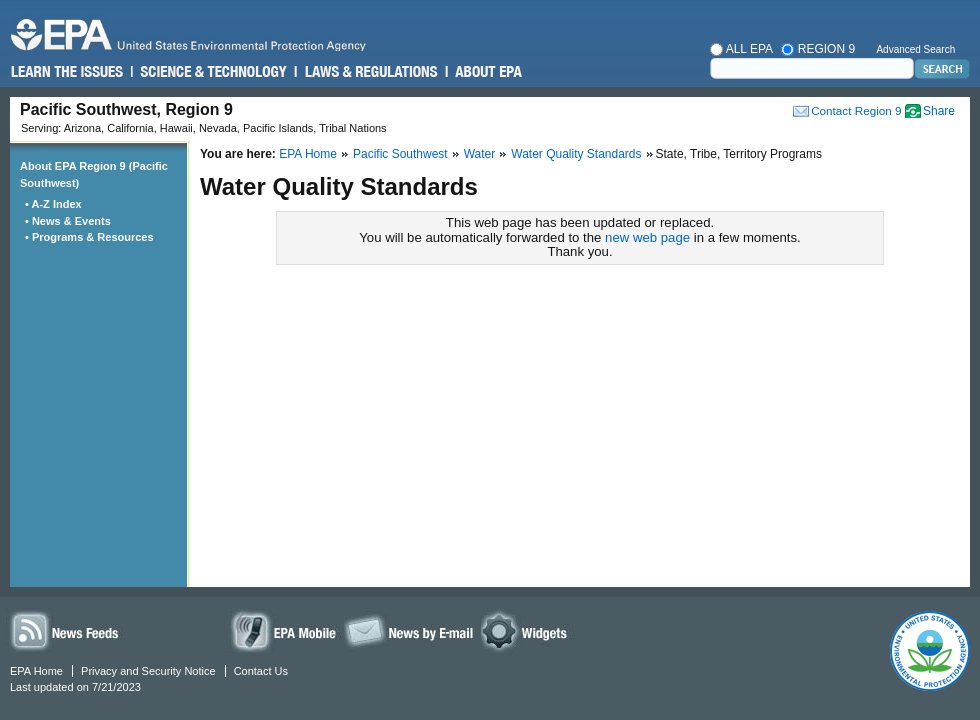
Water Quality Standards (576, 154)
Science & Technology (212, 72)
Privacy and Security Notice (148, 671)
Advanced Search (915, 49)
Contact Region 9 (856, 110)
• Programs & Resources (92, 237)
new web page (647, 237)
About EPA (487, 72)
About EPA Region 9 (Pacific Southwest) (94, 174)
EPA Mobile (285, 630)
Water (480, 154)
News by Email (409, 630)
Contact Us (261, 671)
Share (939, 111)
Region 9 (818, 49)
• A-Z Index (56, 204)
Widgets (527, 630)
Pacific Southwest (400, 154)
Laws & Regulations (369, 72)
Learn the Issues (67, 72)
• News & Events (71, 221)
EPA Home (308, 154)
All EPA (741, 49)
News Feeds (65, 630)
